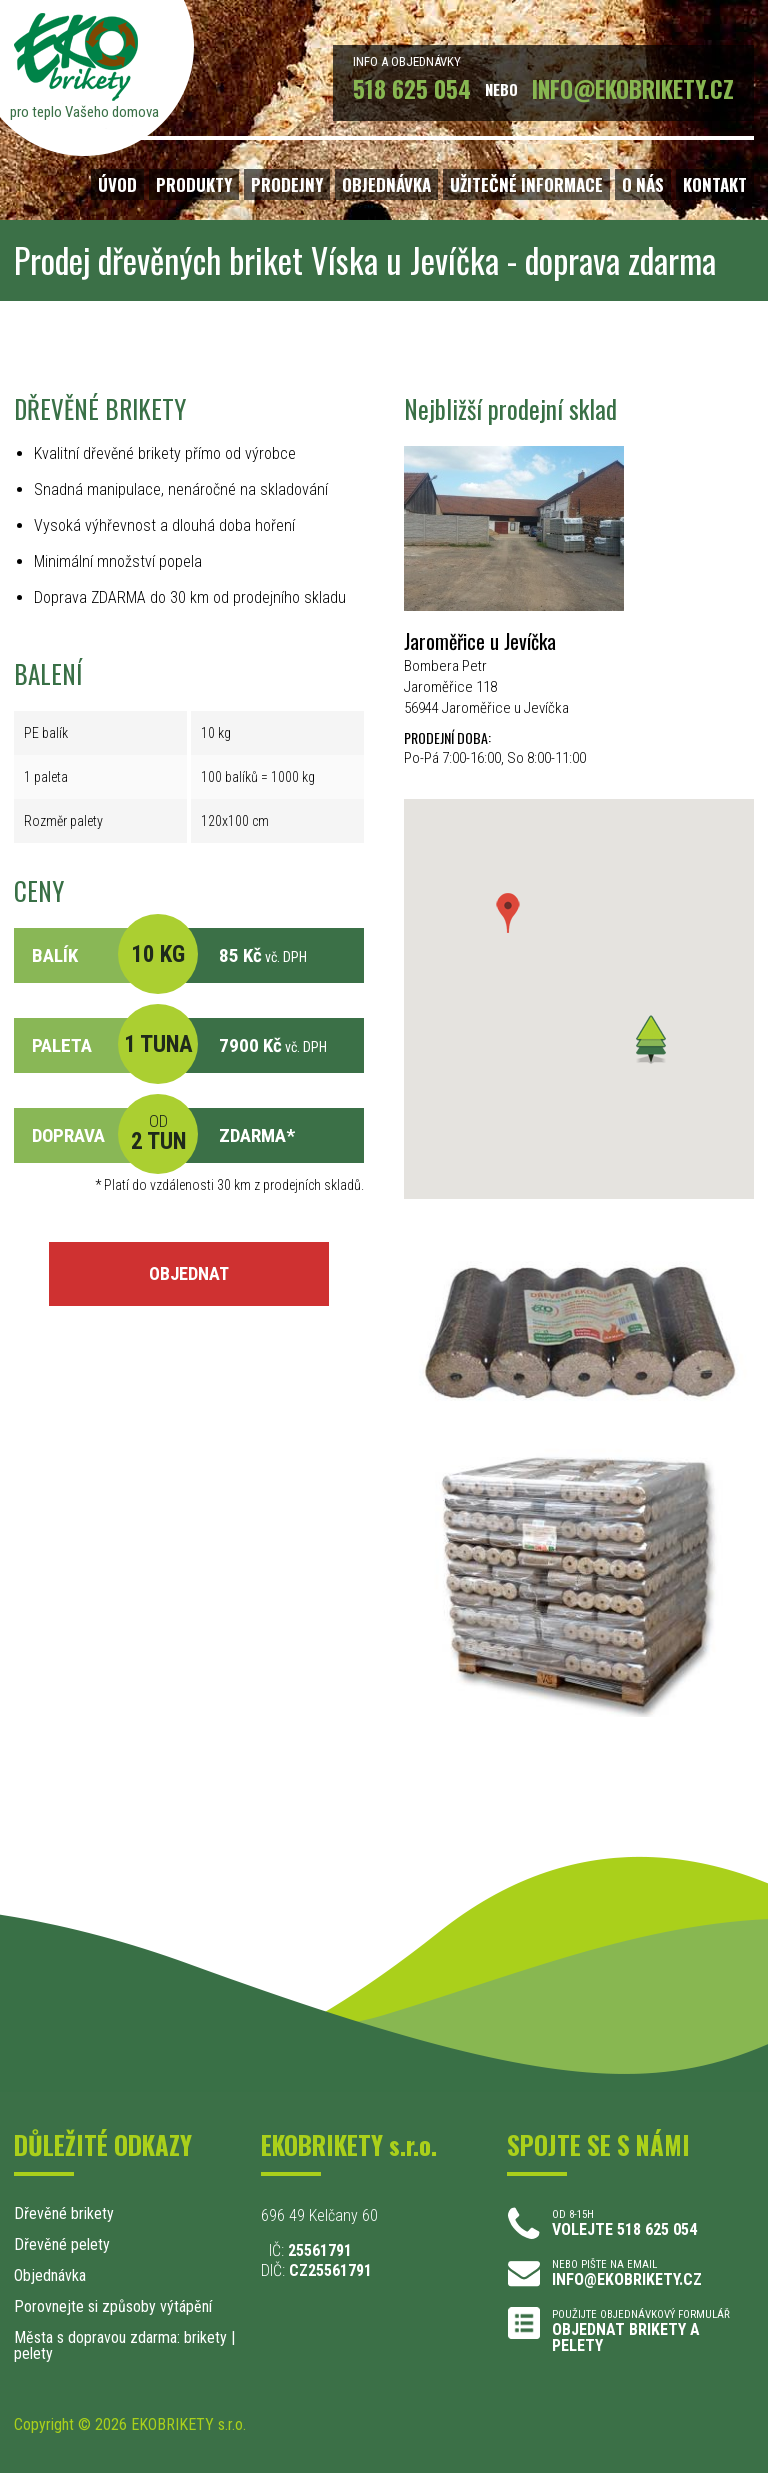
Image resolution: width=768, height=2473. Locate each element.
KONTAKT (715, 184)
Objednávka (50, 2275)
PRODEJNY (287, 184)
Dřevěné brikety (64, 2213)
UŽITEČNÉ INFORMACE (526, 184)
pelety (33, 2353)
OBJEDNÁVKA (386, 184)
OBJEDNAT (189, 1273)
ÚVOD (117, 184)
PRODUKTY (194, 184)
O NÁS (643, 184)
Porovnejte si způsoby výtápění (113, 2306)
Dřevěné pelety (62, 2244)
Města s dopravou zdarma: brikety (120, 2337)
